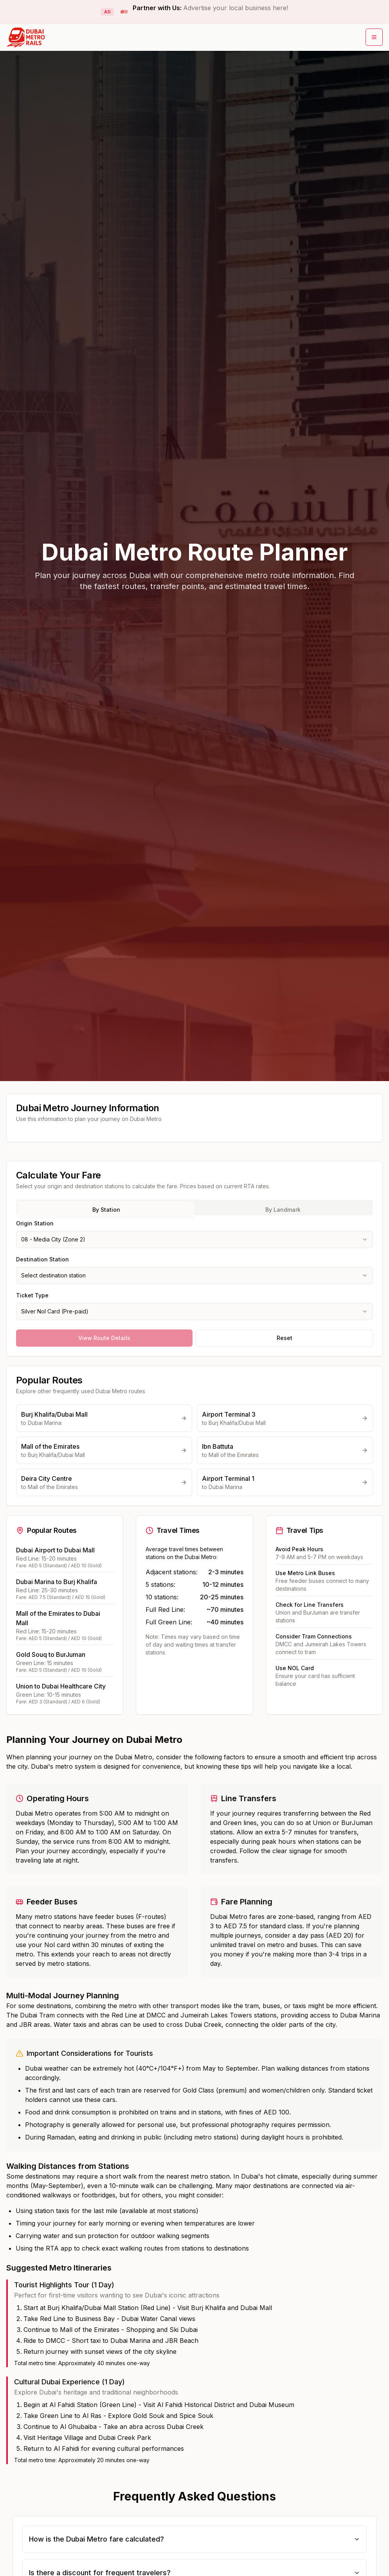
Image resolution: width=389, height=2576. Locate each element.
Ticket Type (32, 1295)
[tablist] (194, 1207)
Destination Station (42, 1259)
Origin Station (35, 1223)
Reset (284, 1338)
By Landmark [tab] (283, 1209)
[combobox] (194, 1239)
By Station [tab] (106, 1209)
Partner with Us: (210, 8)
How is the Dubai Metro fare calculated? (194, 2539)
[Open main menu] (374, 37)
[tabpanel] (194, 1269)
